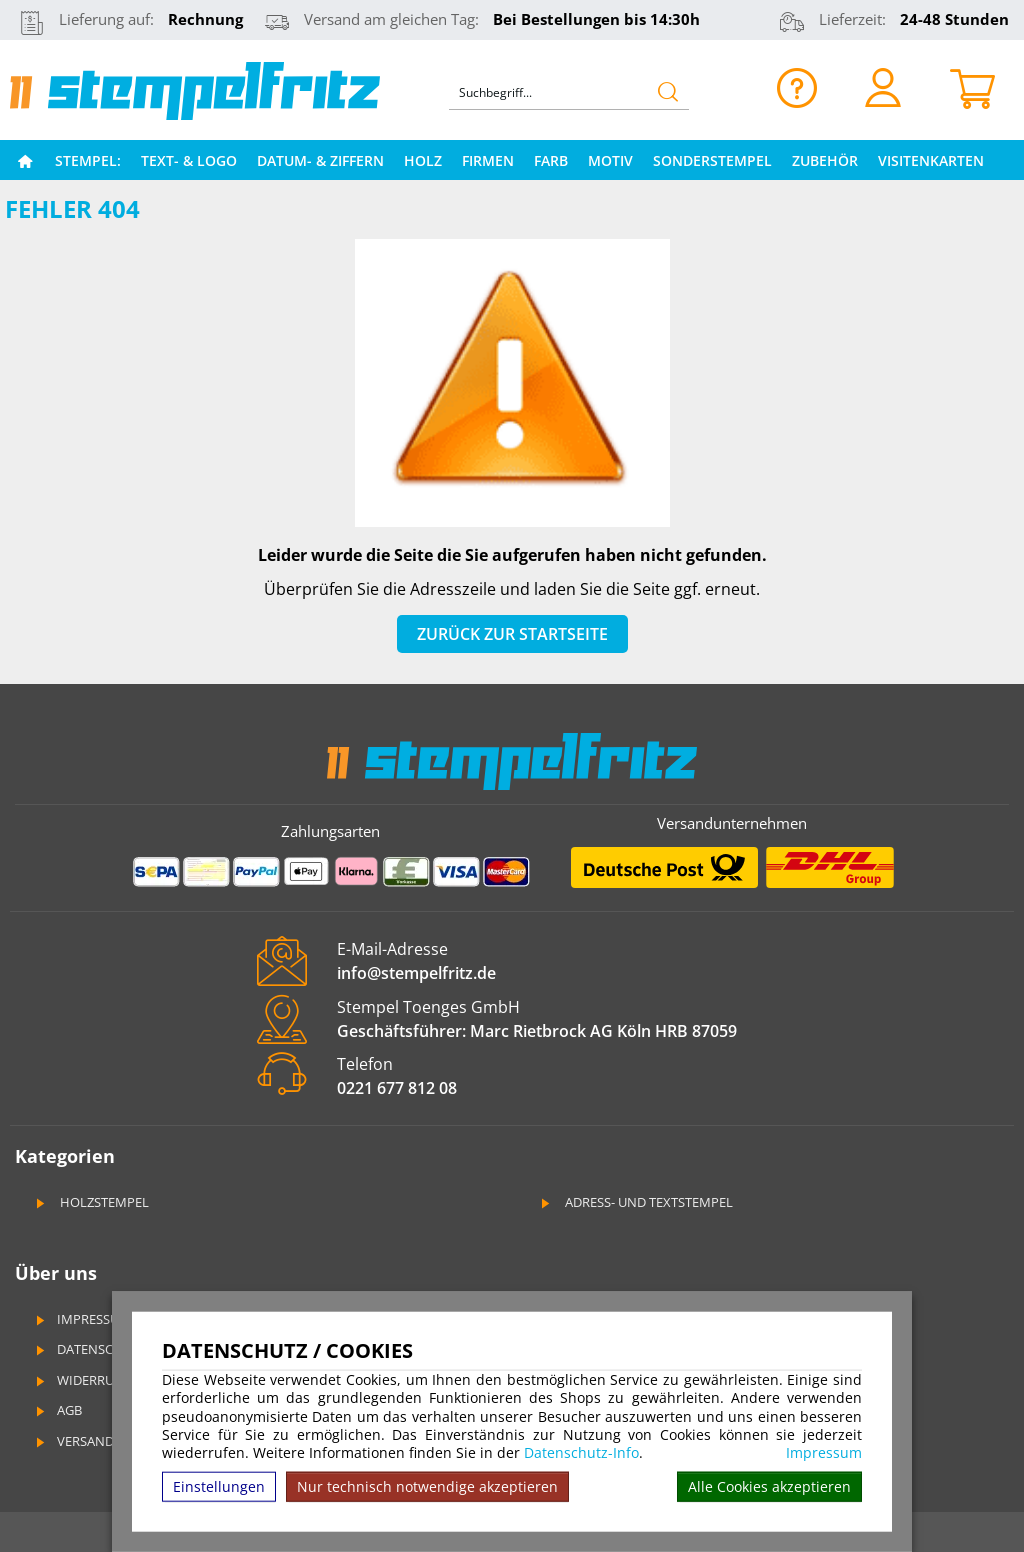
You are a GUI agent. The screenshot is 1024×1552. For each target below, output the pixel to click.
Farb (551, 160)
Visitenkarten (931, 160)
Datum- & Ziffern (320, 160)
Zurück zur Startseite (512, 634)
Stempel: (88, 160)
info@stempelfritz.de (416, 973)
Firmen (488, 160)
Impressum (824, 1453)
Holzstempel (91, 1202)
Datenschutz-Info (581, 1452)
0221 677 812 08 (397, 1088)
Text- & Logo (189, 160)
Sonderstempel (712, 160)
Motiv (610, 160)
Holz (423, 160)
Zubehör (825, 160)
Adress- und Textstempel (635, 1202)
